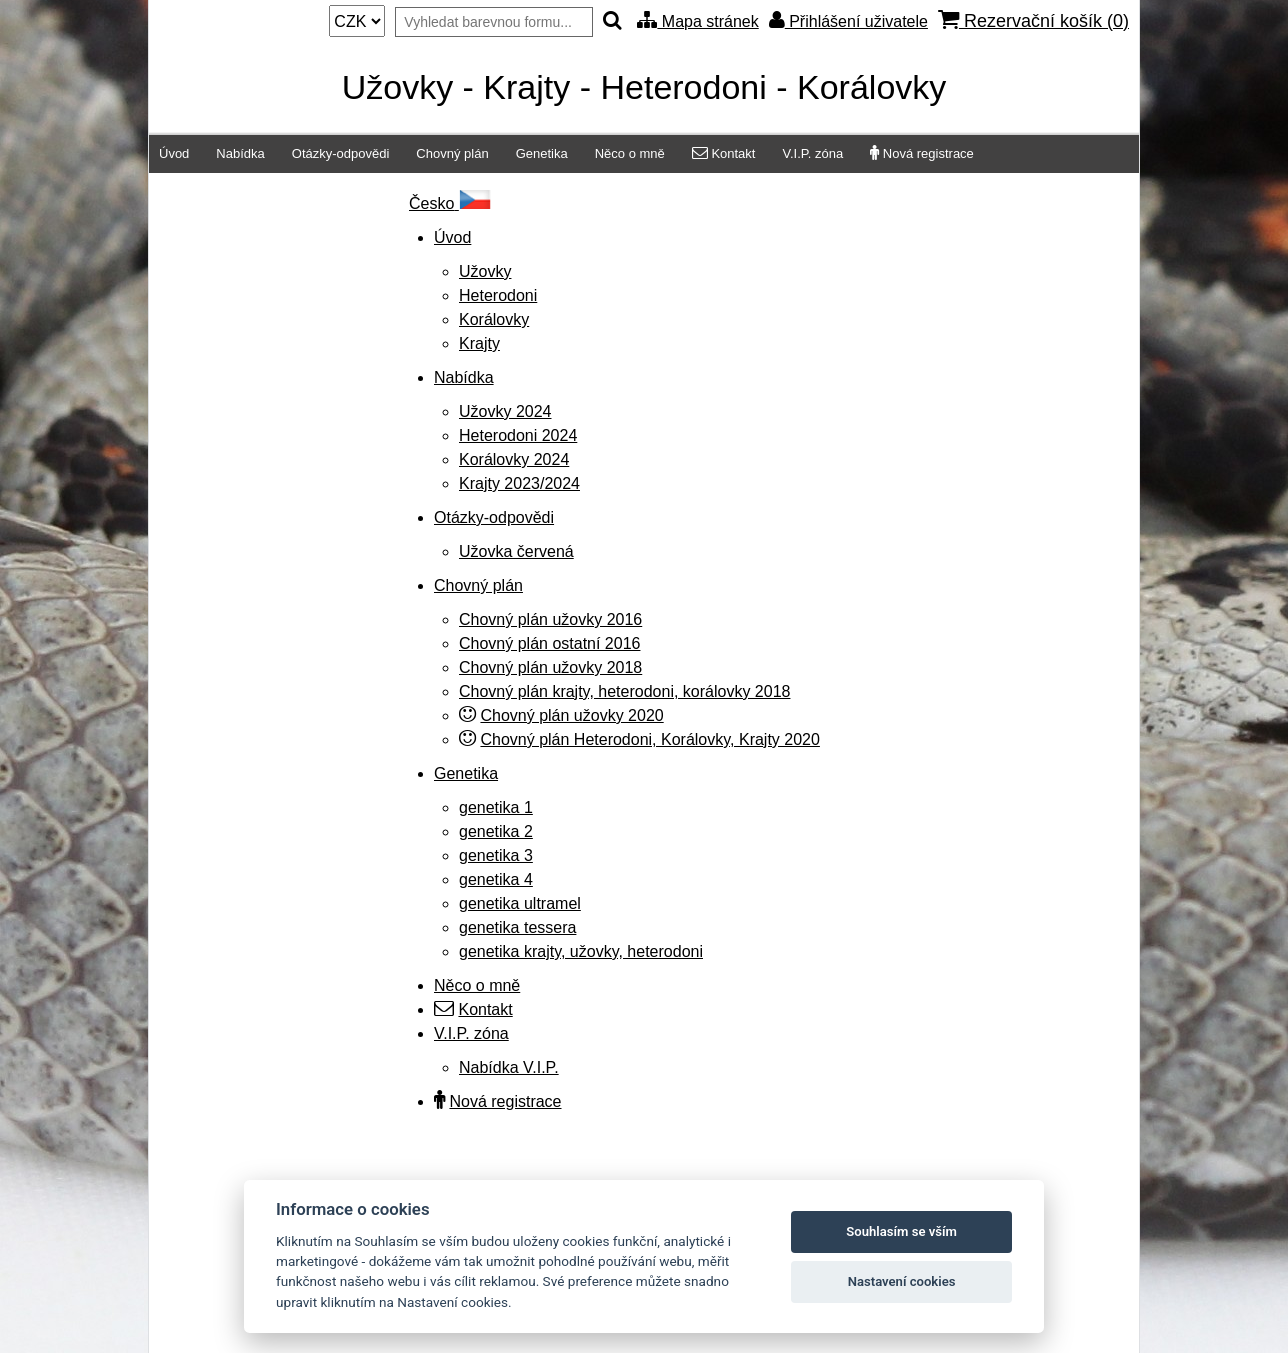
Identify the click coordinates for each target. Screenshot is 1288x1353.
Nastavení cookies (902, 1281)
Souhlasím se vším (901, 1231)
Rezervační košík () (1033, 20)
